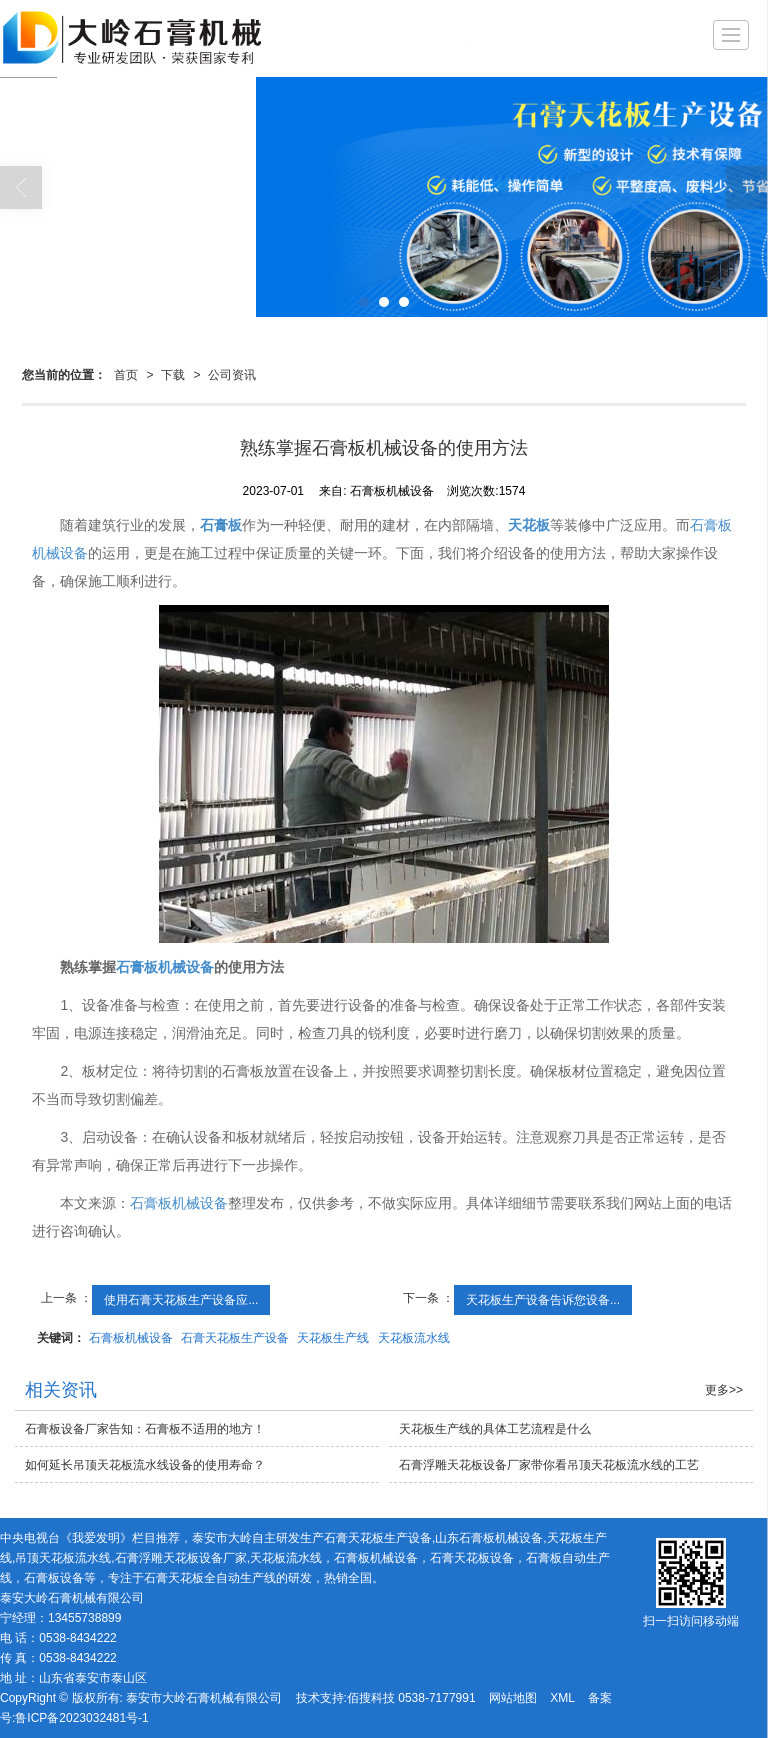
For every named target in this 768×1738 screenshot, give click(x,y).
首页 (126, 375)
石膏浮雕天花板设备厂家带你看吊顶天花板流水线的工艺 (549, 1465)
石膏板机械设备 (179, 1203)
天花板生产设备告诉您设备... (543, 1300)
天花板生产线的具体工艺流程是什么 (495, 1429)
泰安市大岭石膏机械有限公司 (204, 1698)
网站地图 (513, 1698)
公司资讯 (232, 375)
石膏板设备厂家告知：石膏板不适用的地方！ (145, 1429)
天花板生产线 (333, 1338)
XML (562, 1698)
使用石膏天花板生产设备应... (181, 1300)
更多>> (724, 1390)
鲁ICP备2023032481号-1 (81, 1718)
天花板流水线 (414, 1338)
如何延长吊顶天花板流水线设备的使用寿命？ (145, 1465)
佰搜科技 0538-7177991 (411, 1698)
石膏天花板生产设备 (235, 1338)
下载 (173, 375)
